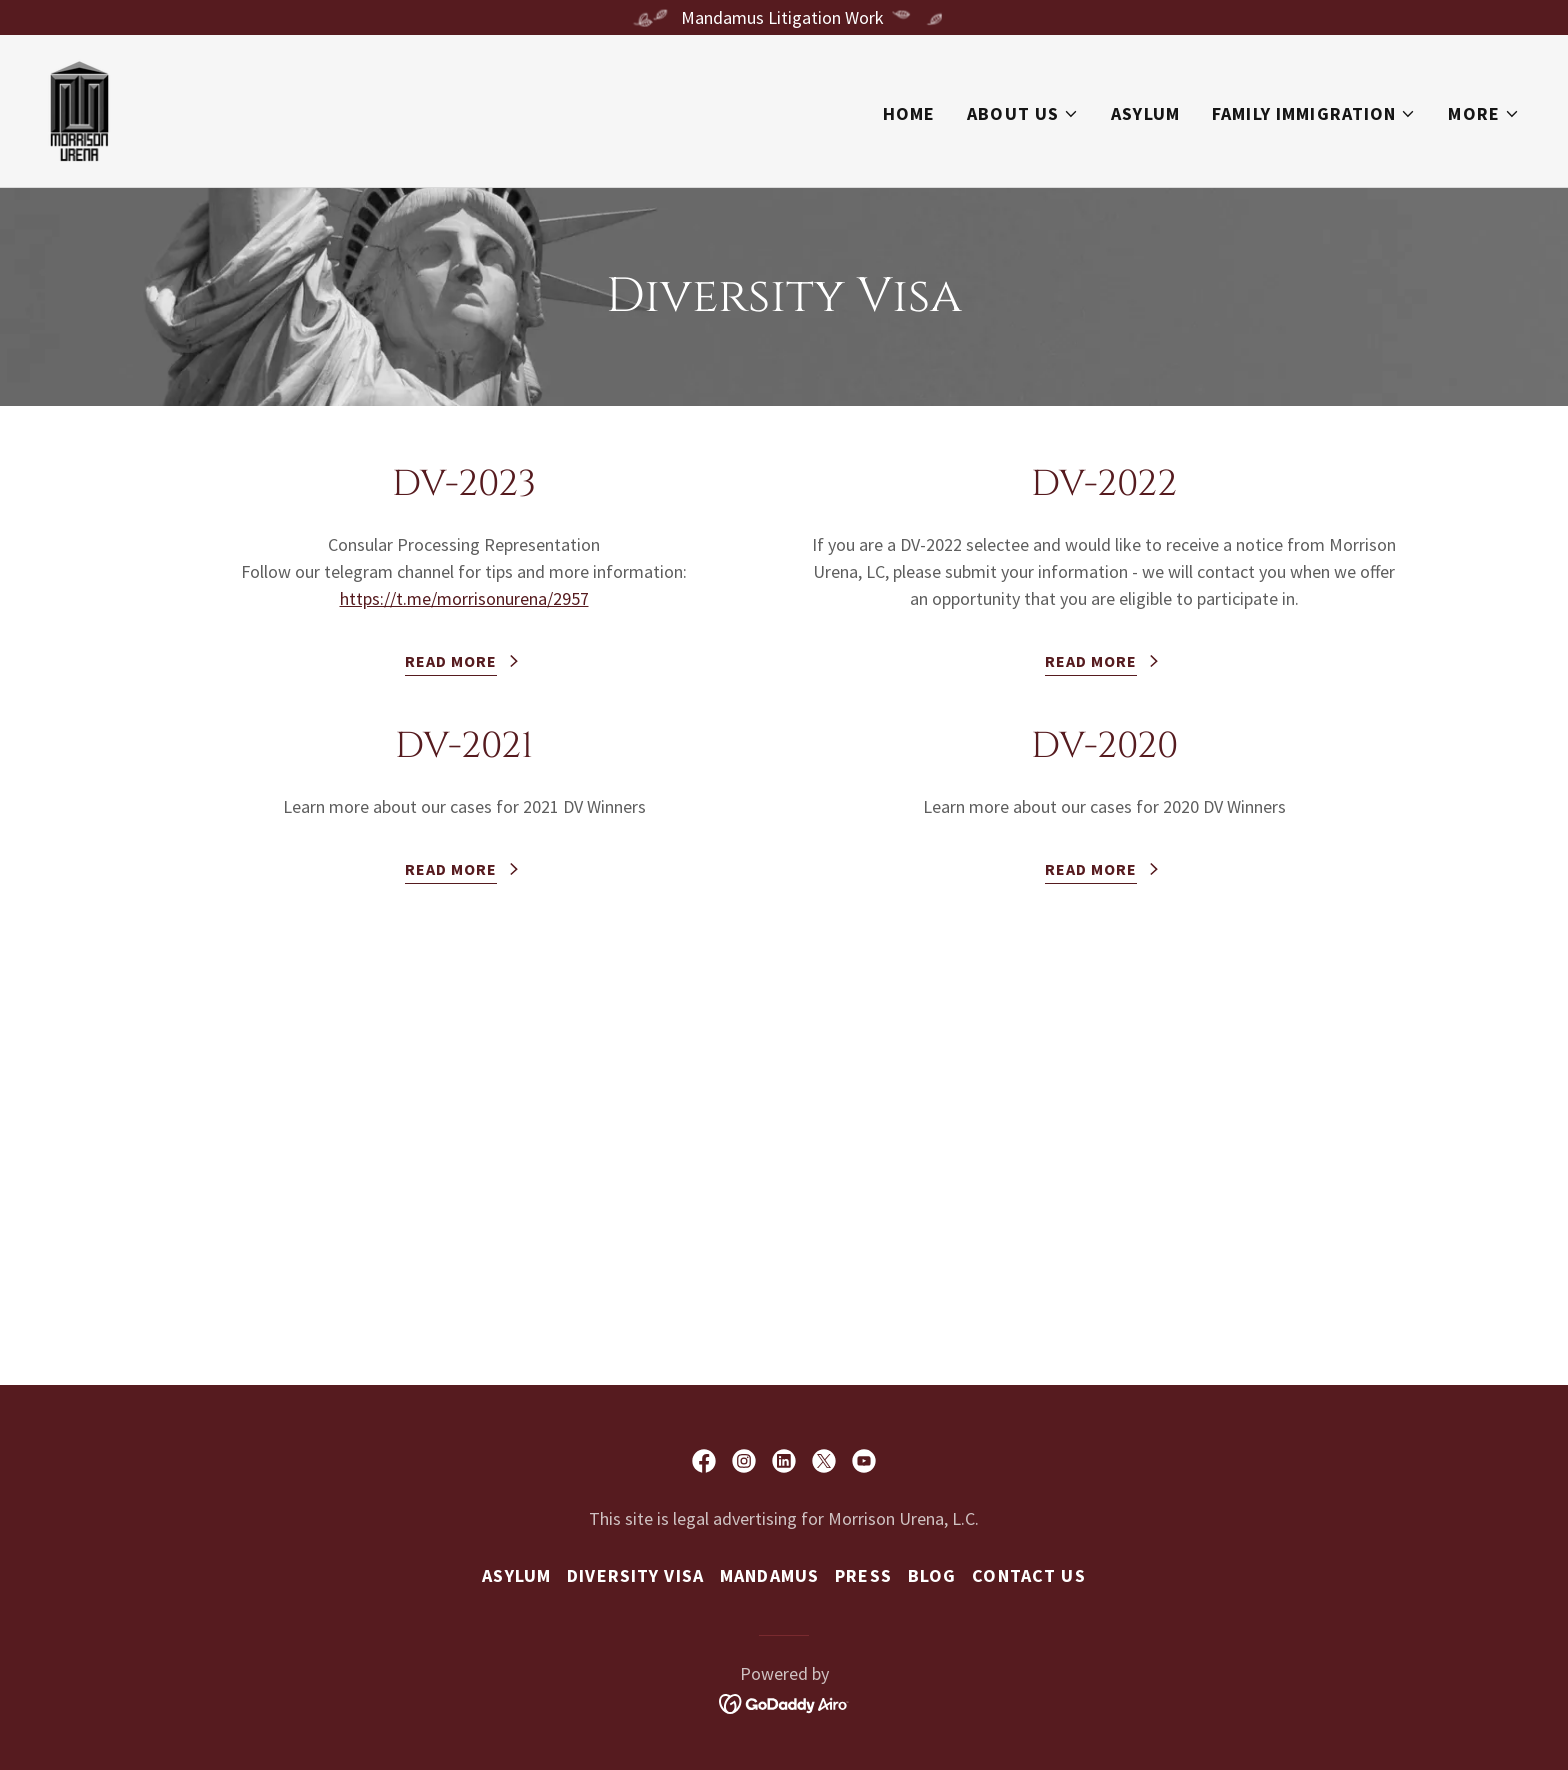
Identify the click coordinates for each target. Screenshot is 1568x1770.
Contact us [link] (1028, 1575)
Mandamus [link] (769, 1575)
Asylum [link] (1145, 113)
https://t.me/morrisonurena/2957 (464, 598)
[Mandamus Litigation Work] (784, 17)
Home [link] (909, 113)
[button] (1023, 114)
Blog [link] (932, 1575)
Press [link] (863, 1575)
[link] (79, 108)
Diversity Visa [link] (635, 1575)
